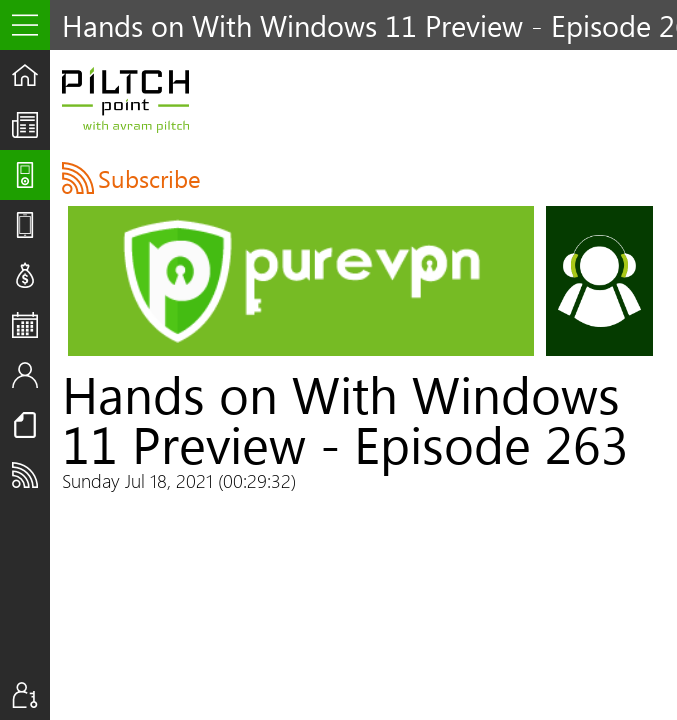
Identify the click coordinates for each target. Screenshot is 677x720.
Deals (31, 275)
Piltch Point (125, 100)
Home (31, 75)
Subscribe (31, 475)
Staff (31, 375)
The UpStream (31, 125)
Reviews (31, 225)
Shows (31, 175)
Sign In (31, 695)
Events (31, 325)
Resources (31, 425)
